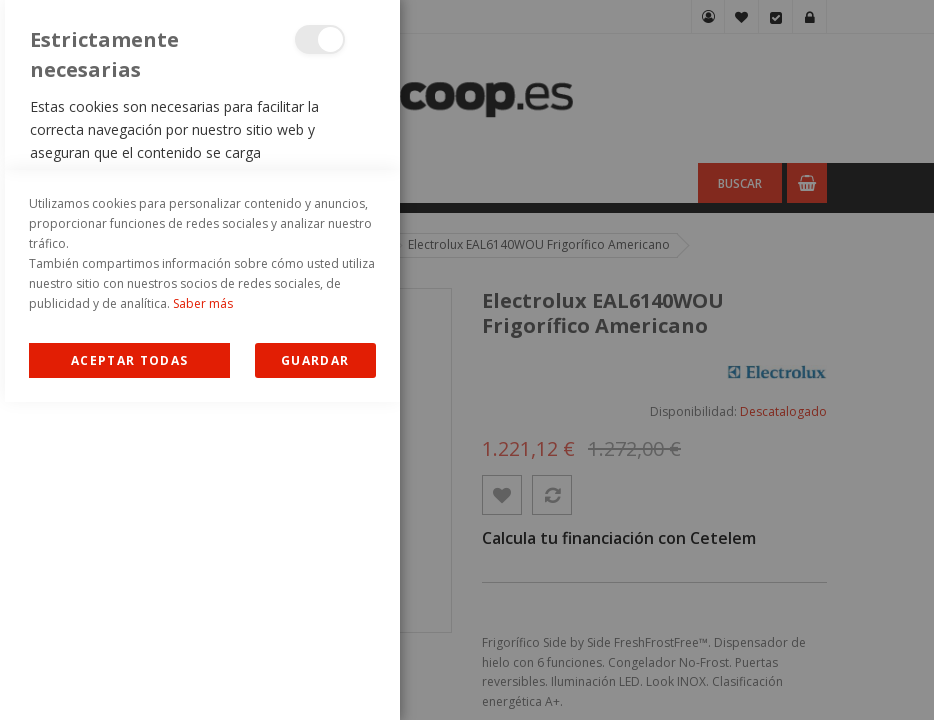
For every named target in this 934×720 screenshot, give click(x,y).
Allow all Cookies (129, 678)
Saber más (203, 621)
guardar (315, 678)
